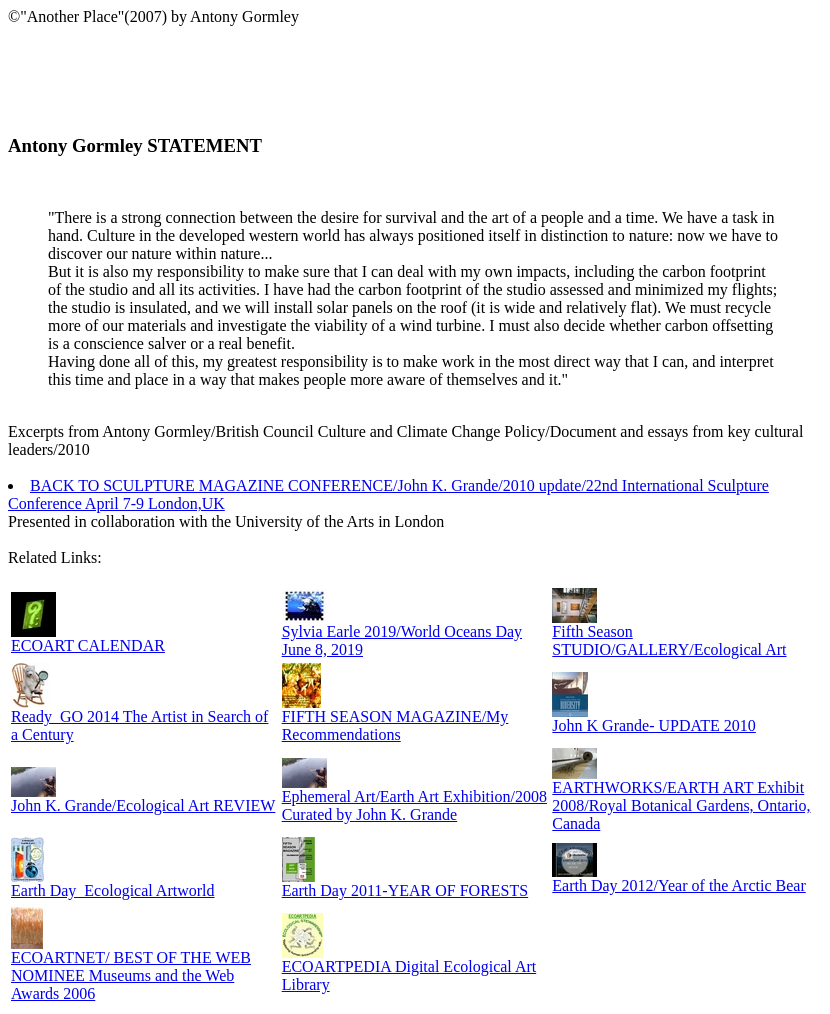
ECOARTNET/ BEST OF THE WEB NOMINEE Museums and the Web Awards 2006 (131, 975)
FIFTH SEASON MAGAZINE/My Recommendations (395, 725)
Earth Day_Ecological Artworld (113, 890)
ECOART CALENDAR (88, 645)
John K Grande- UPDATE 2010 (654, 725)
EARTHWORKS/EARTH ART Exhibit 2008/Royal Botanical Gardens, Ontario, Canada (681, 805)
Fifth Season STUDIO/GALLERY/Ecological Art (669, 640)
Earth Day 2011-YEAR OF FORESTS (405, 890)
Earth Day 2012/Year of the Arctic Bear (678, 885)
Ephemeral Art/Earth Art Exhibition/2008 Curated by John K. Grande (414, 805)
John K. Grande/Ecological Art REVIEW (143, 805)
